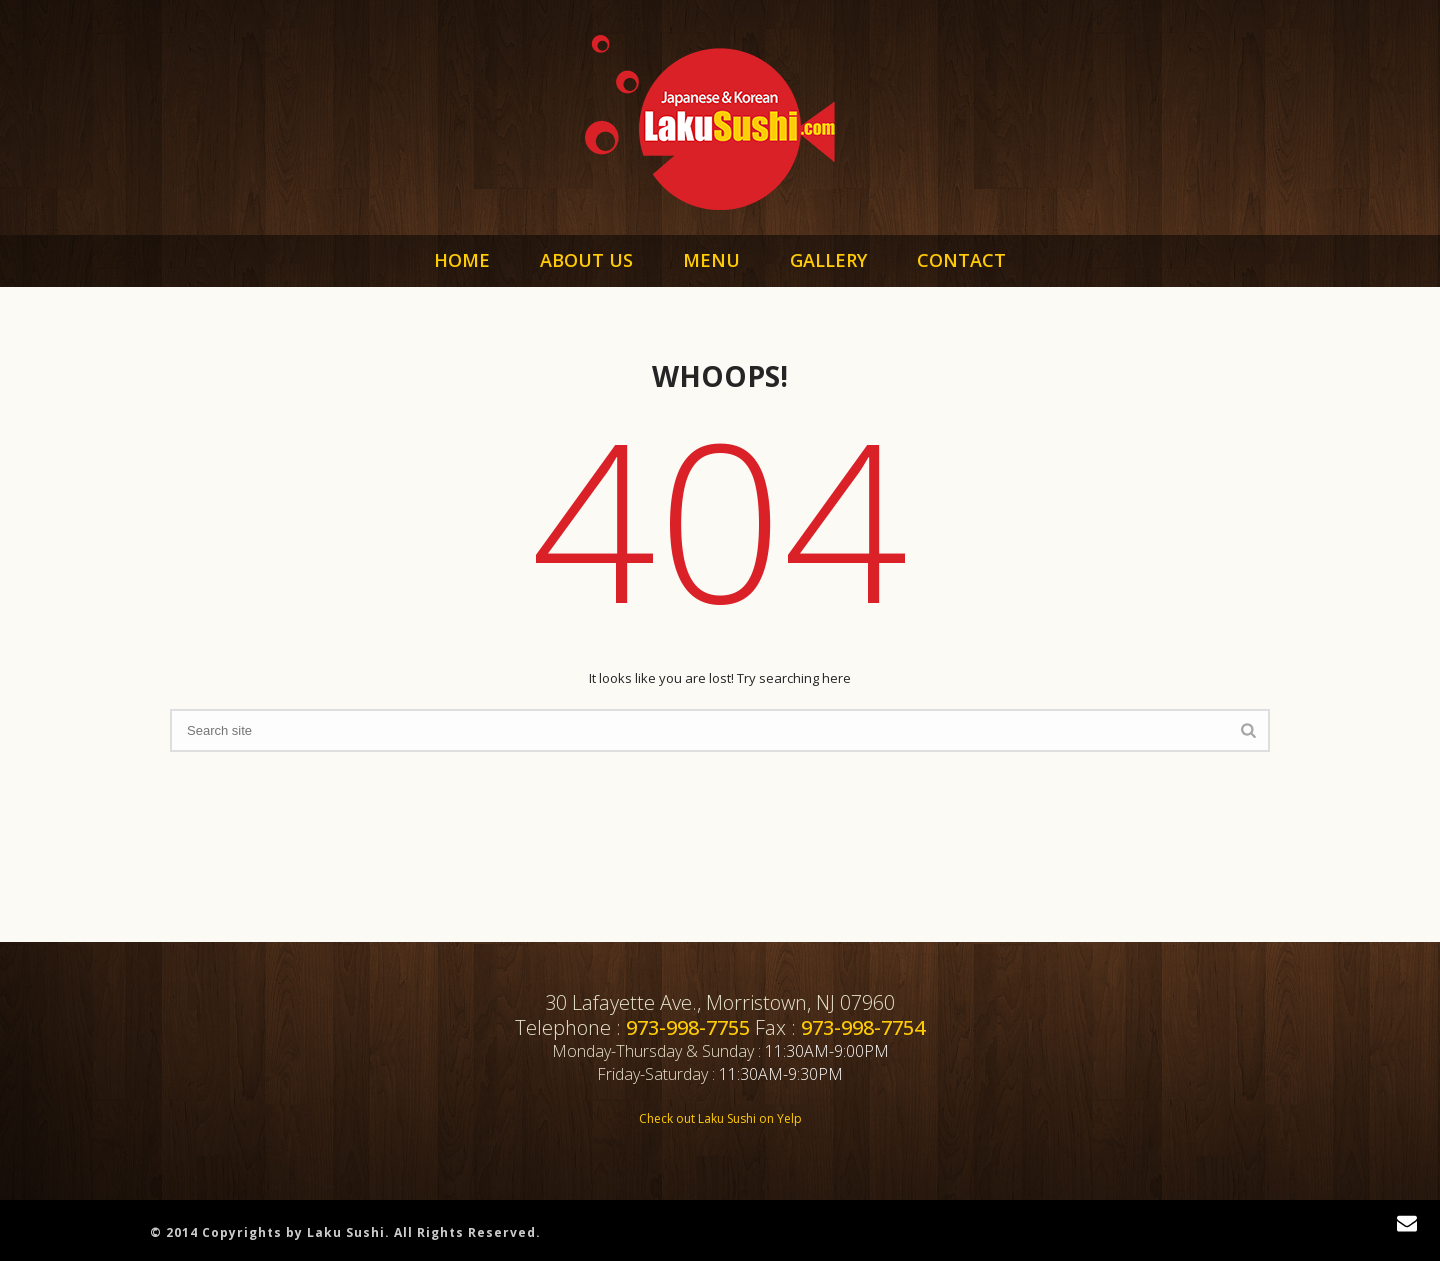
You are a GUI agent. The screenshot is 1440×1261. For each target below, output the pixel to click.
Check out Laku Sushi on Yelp (720, 1118)
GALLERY (828, 260)
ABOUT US (586, 260)
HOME (462, 260)
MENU (711, 260)
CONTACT (961, 260)
